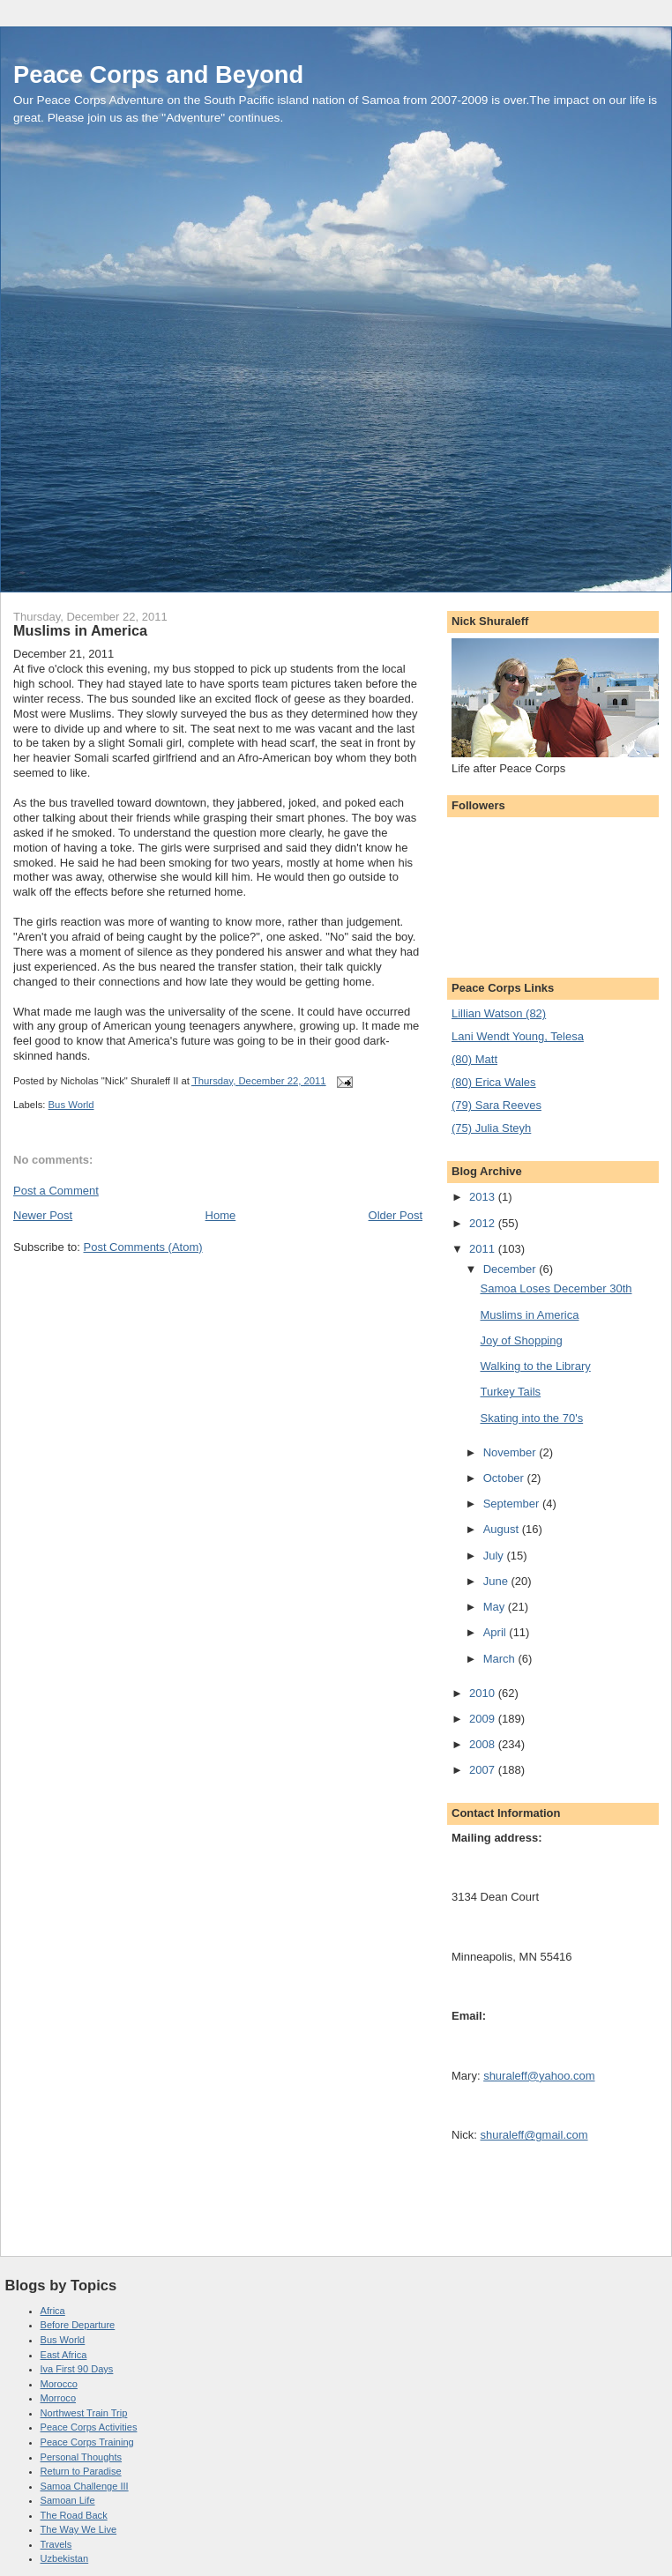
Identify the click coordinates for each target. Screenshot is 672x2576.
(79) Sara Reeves (496, 1105)
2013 (483, 1196)
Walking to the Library (535, 1366)
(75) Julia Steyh (491, 1128)
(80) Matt (474, 1059)
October (505, 1478)
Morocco (59, 2384)
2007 (483, 1769)
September (512, 1503)
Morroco (59, 2398)
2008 (483, 1744)
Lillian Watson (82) (499, 1013)
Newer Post (42, 1215)
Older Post (395, 1215)
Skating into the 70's (531, 1418)
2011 (483, 1248)
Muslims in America (529, 1315)
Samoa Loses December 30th (555, 1288)
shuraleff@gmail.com (534, 2134)
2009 (483, 1718)
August (502, 1529)
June (497, 1581)
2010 (483, 1693)
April (496, 1632)
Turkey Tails (510, 1391)
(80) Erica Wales (494, 1082)
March (501, 1658)
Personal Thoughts (82, 2457)
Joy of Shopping (521, 1340)
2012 (483, 1223)
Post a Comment (56, 1190)
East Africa (64, 2354)
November (511, 1452)
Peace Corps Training (87, 2442)
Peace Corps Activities (89, 2427)
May (495, 1606)
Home (220, 1215)
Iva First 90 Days (77, 2369)
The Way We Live (79, 2529)
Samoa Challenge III (85, 2486)
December (511, 1269)
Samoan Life (68, 2500)
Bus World (71, 1104)
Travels (56, 2544)
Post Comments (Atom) (143, 1247)
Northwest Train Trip (84, 2413)
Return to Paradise (81, 2471)
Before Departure (78, 2324)
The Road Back (74, 2515)
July (495, 1555)
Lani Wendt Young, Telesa (518, 1036)
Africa (53, 2310)
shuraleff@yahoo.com (538, 2075)
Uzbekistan (65, 2558)
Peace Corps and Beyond (158, 74)
